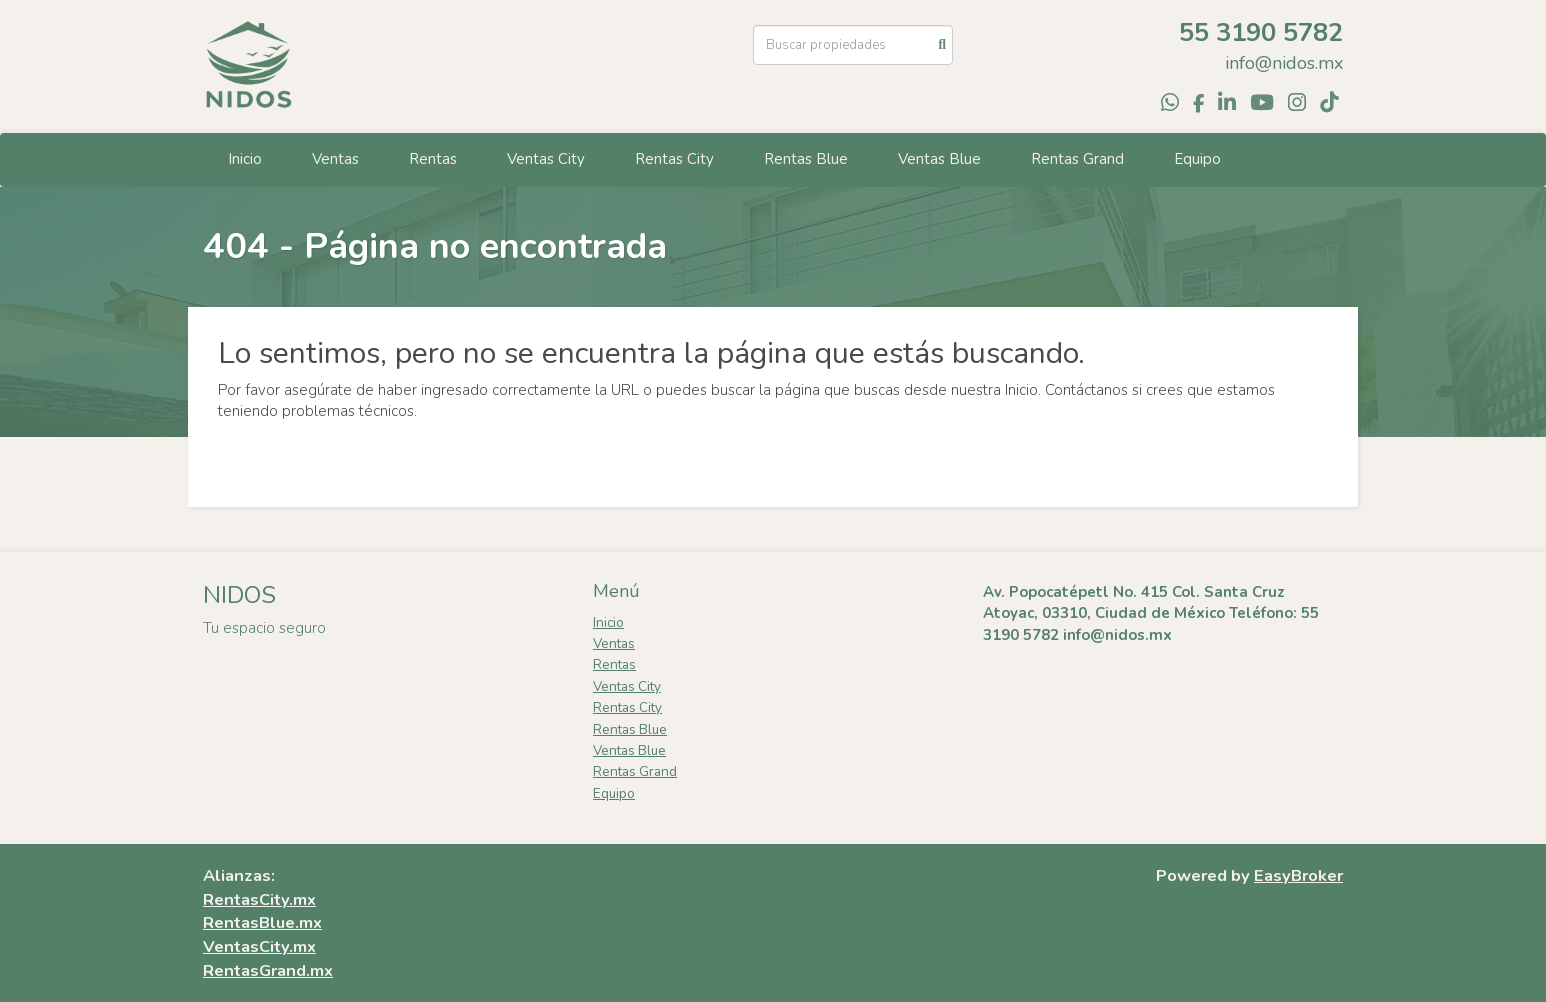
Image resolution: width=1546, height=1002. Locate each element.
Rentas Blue (806, 159)
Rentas (433, 159)
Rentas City (674, 159)
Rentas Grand (1077, 159)
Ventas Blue (939, 159)
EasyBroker (1298, 875)
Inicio (245, 159)
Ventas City (546, 159)
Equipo (1197, 159)
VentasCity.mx (259, 946)
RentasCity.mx (259, 899)
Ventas (335, 159)
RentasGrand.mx (268, 970)
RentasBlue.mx (262, 922)
